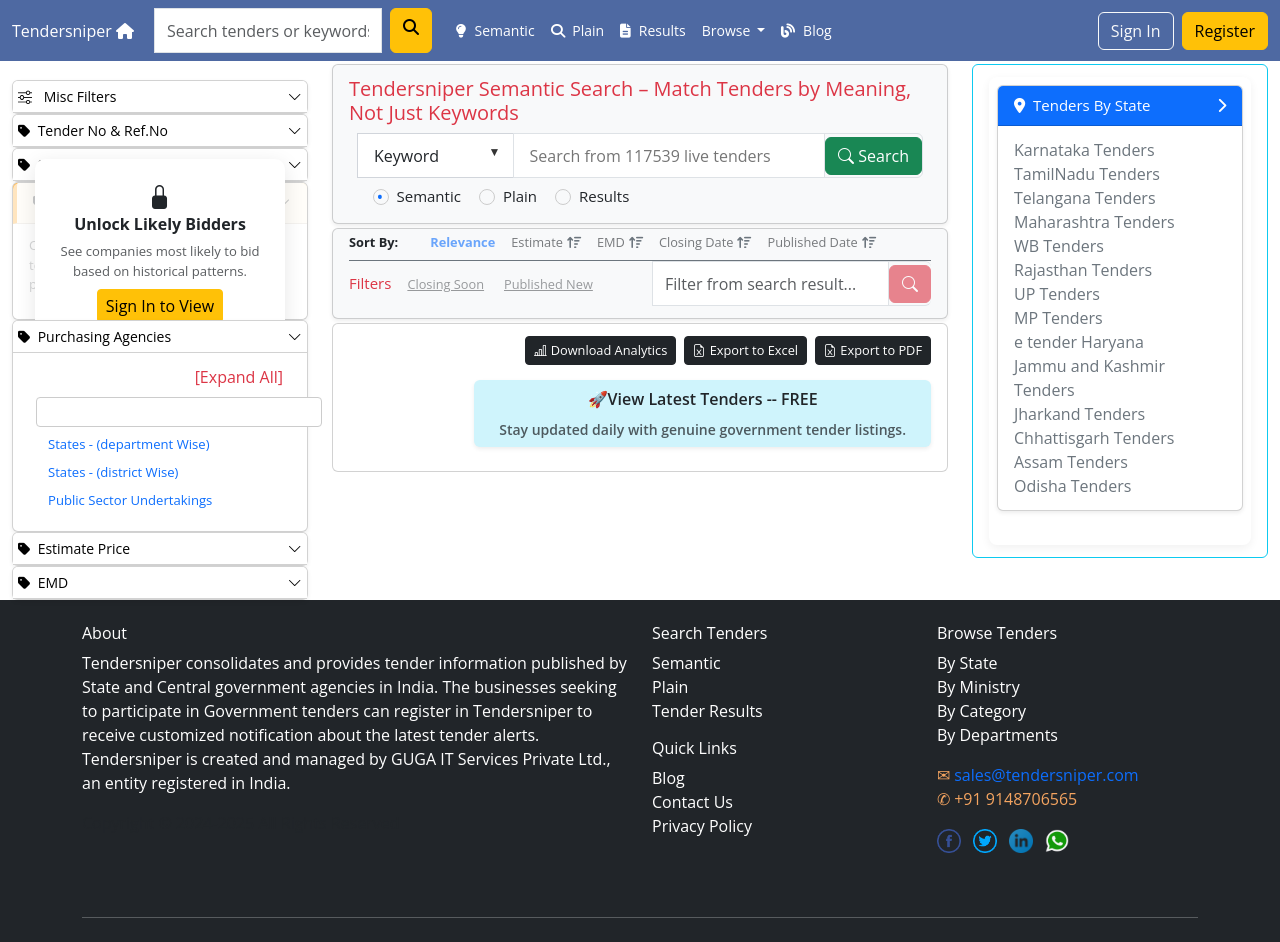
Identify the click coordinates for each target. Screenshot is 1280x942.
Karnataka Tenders (1084, 150)
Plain (578, 30)
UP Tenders (1057, 294)
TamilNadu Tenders (1087, 174)
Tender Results (707, 711)
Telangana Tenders (1085, 198)
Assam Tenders (1071, 462)
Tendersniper (73, 31)
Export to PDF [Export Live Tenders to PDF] (873, 350)
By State (967, 663)
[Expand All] (239, 377)
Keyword (406, 156)
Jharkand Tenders (1079, 414)
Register (1225, 31)
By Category (981, 711)
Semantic (495, 30)
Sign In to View (160, 306)
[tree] (179, 458)
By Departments (997, 735)
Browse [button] (728, 30)
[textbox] (179, 412)
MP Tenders (1058, 318)
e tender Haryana (1079, 342)
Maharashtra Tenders (1094, 222)
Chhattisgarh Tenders (1094, 438)
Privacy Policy (702, 826)
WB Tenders (1059, 246)
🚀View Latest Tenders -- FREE (702, 414)
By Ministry (978, 687)
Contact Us (692, 802)
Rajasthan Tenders (1083, 270)
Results (653, 30)
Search (873, 156)
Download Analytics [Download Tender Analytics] (600, 350)
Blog (806, 30)
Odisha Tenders (1072, 486)
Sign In (1136, 31)
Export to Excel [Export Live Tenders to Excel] (745, 350)
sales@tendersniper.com (1046, 775)
